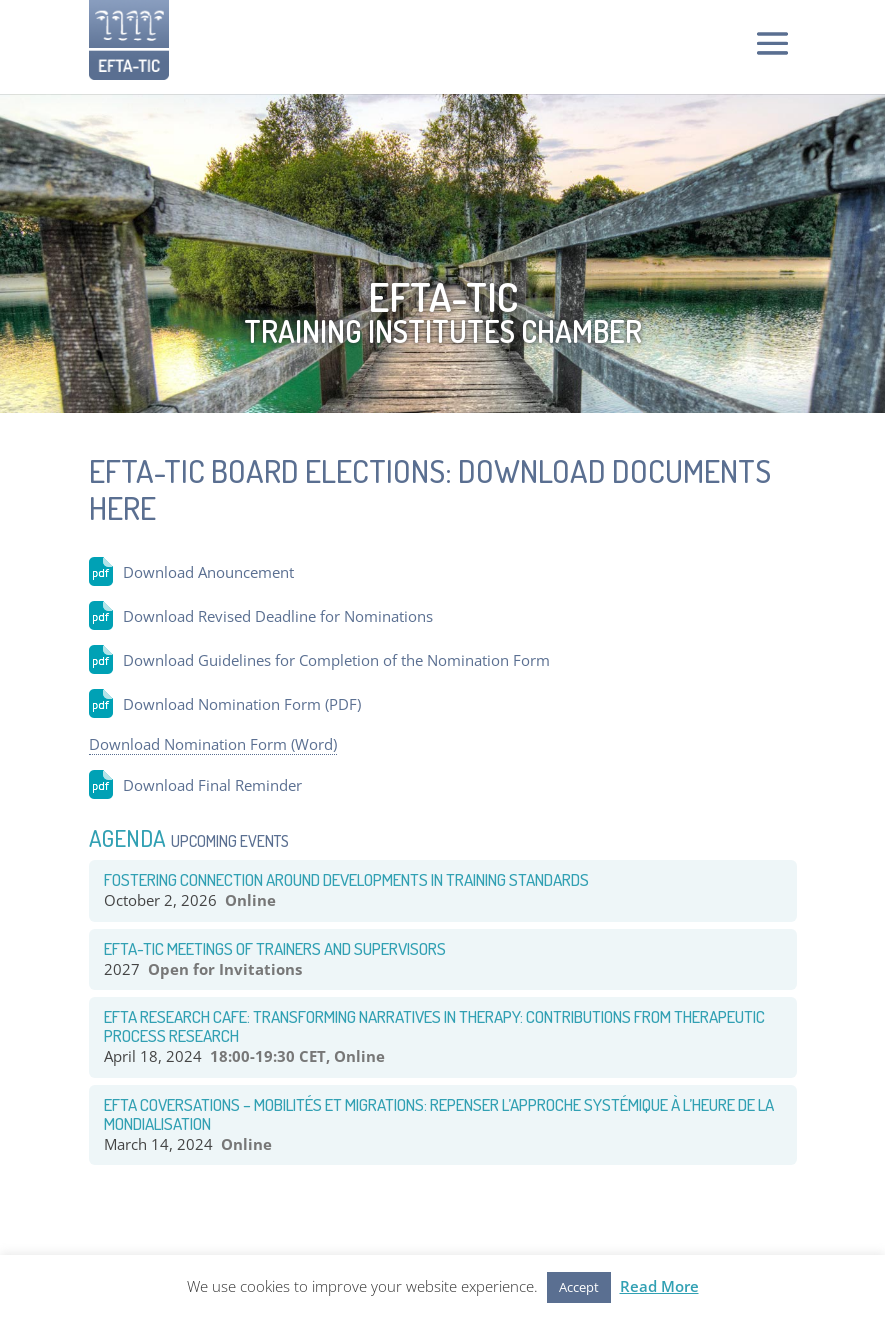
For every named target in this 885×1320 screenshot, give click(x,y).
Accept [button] (579, 1287)
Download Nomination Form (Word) (213, 744)
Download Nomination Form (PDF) (242, 704)
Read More (659, 1286)
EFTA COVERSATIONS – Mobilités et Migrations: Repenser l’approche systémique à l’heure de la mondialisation (439, 1114)
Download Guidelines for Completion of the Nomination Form (336, 660)
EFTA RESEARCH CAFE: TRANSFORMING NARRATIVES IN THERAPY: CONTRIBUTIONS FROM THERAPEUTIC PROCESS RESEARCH (434, 1026)
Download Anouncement (208, 572)
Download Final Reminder (212, 785)
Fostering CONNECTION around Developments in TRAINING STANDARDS (346, 879)
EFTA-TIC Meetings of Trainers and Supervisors (275, 948)
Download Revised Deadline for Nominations (278, 616)
